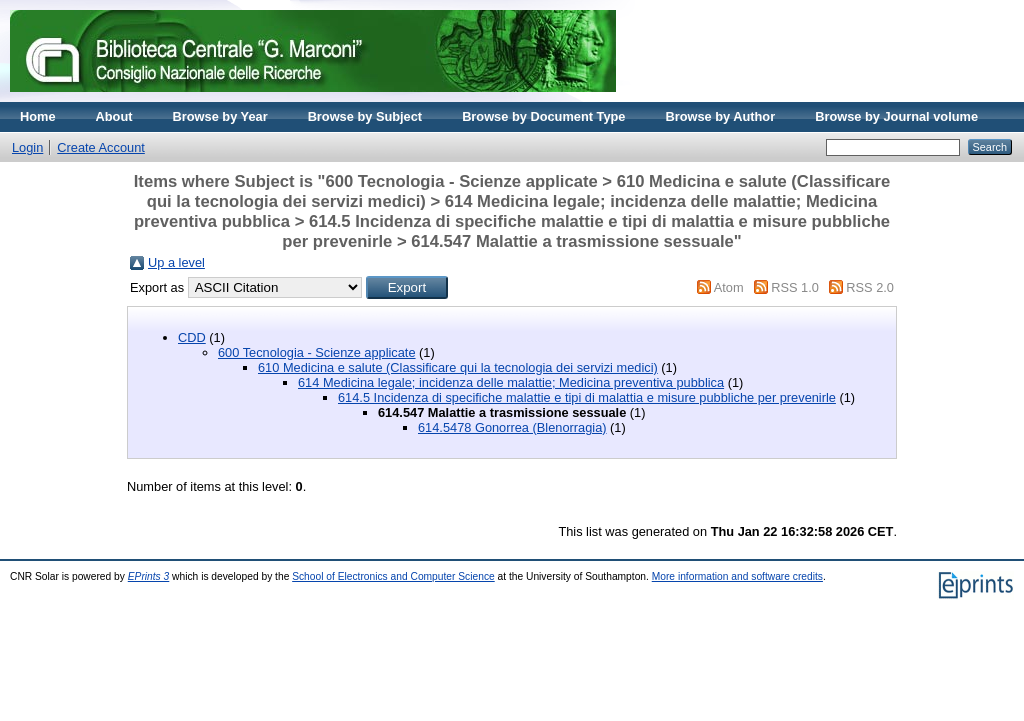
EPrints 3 (149, 576)
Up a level (176, 262)
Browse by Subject (365, 116)
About (114, 116)
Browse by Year (220, 116)
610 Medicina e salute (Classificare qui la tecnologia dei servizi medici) (458, 367)
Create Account (101, 147)
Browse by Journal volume (896, 116)
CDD (192, 337)
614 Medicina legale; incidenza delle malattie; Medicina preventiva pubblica (511, 382)
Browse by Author (720, 116)
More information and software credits (737, 576)
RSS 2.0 (870, 287)
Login (27, 147)
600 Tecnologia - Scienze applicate (317, 352)
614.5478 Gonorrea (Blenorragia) (512, 427)
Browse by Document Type (543, 116)
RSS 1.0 (795, 287)
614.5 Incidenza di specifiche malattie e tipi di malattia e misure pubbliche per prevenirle (587, 397)
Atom (729, 287)
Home (38, 116)
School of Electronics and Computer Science (393, 576)
